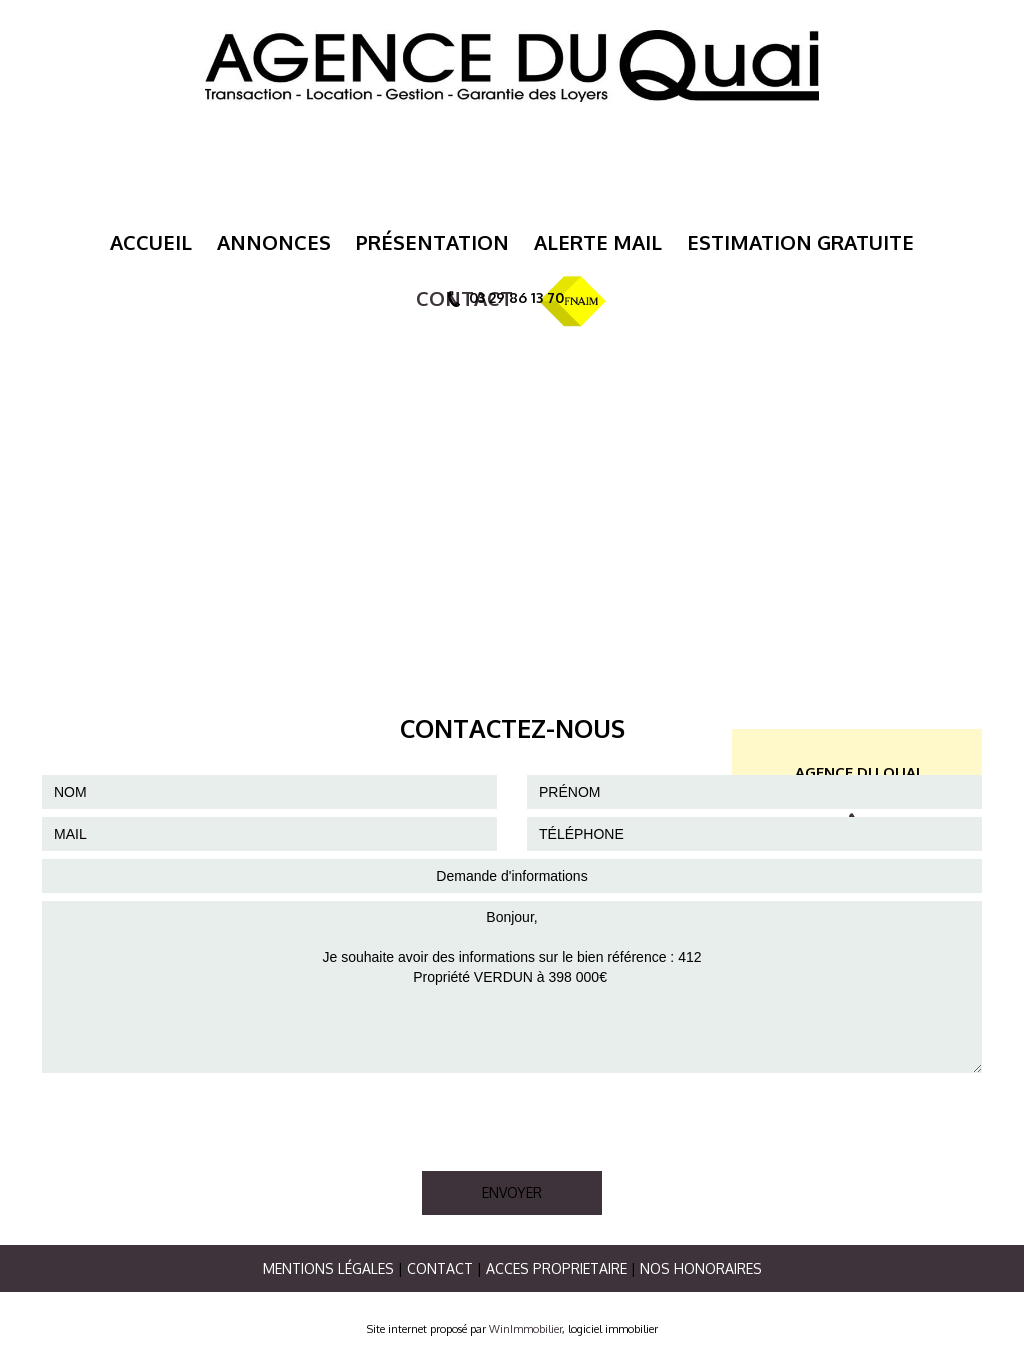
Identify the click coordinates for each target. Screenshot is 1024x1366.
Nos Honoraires (701, 1268)
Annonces (274, 242)
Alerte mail (598, 242)
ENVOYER (512, 1192)
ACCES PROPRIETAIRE (556, 1268)
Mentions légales (328, 1268)
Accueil (151, 242)
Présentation (432, 242)
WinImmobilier (525, 1329)
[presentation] (194, 1120)
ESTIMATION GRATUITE (800, 242)
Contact (440, 1268)
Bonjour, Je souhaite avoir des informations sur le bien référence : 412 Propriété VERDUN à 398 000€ (512, 987)
